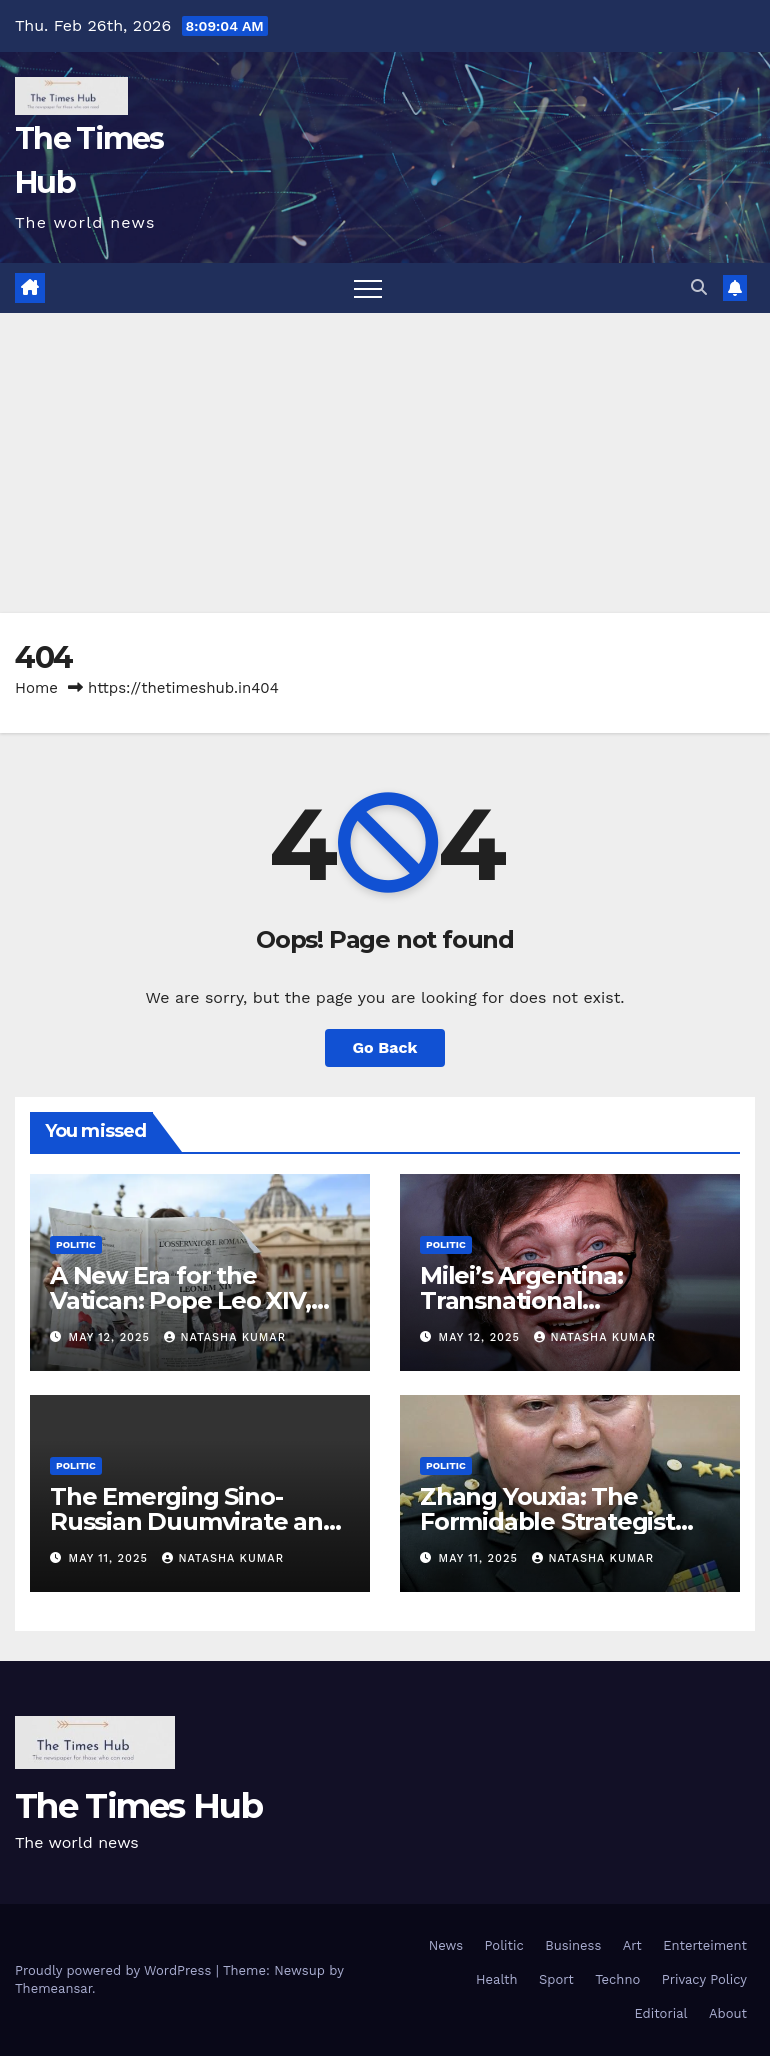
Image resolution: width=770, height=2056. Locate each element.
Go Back (385, 1047)
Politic (76, 1244)
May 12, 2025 (112, 1337)
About (728, 2013)
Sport (556, 1979)
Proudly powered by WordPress (115, 1970)
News (446, 1945)
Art (632, 1945)
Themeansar (53, 1988)
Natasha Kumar (225, 1337)
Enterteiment (705, 1945)
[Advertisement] (385, 463)
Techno (617, 1979)
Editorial (661, 2013)
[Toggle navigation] (368, 288)
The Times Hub (138, 1806)
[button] (699, 287)
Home (36, 688)
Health (497, 1979)
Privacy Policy (704, 1979)
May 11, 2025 (111, 1558)
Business (573, 1945)
